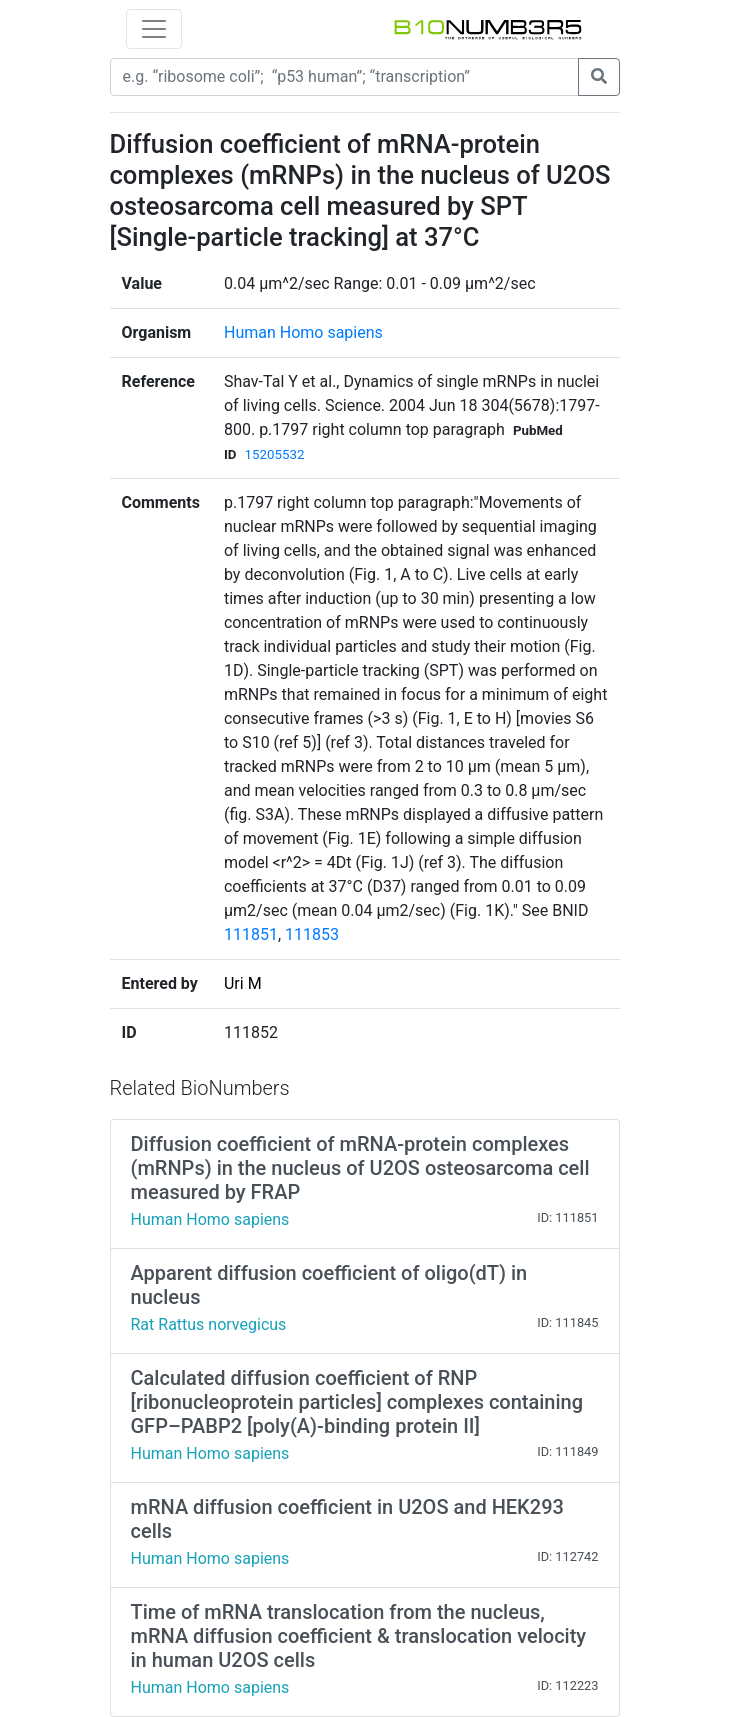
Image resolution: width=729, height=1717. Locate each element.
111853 (312, 934)
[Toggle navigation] (154, 29)
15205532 (275, 454)
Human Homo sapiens (303, 332)
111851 (251, 934)
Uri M (243, 983)
